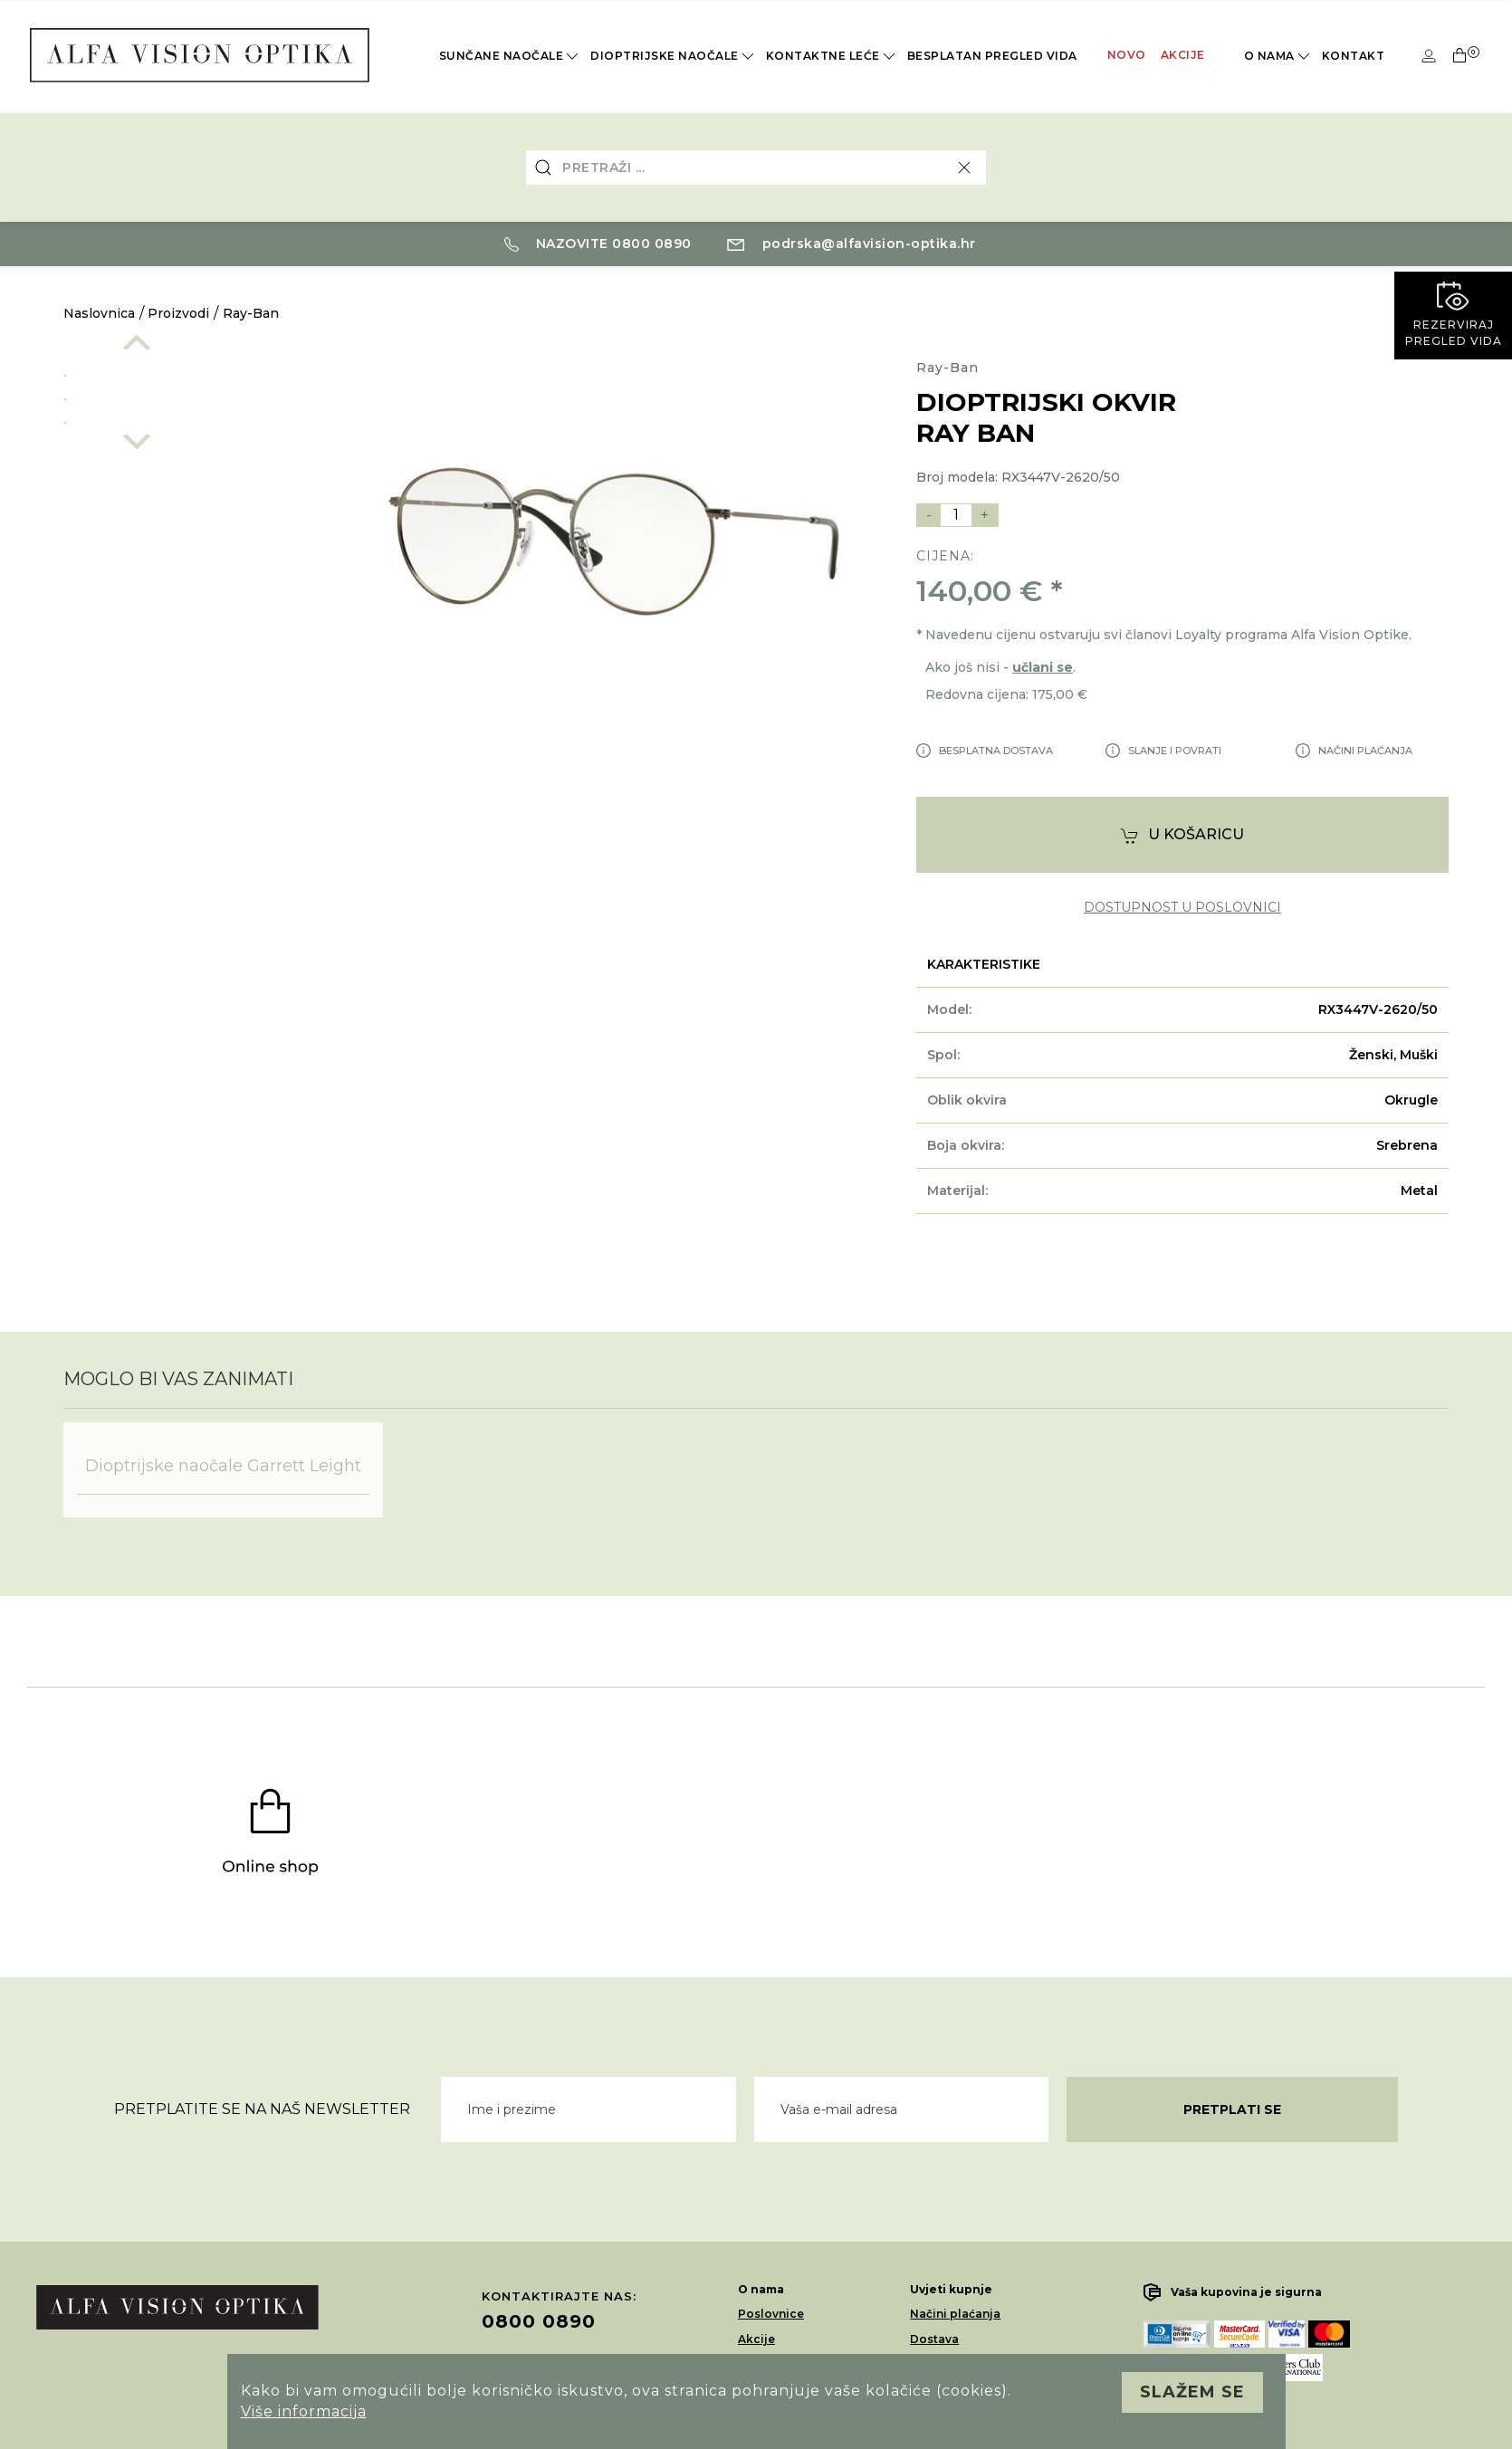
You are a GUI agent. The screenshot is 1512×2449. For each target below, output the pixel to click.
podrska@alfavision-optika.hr (851, 243)
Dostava (934, 2339)
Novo (1126, 55)
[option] (187, 372)
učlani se (1042, 667)
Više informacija (304, 2411)
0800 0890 (539, 2321)
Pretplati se (1232, 2109)
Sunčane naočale (510, 56)
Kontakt (1353, 55)
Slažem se (1192, 2392)
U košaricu (1182, 835)
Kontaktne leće (832, 56)
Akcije (1183, 55)
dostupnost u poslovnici (1182, 907)
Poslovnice (771, 2313)
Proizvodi (178, 313)
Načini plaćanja (955, 2313)
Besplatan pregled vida (992, 55)
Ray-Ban (251, 313)
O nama (1278, 56)
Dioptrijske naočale (673, 56)
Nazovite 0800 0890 (598, 243)
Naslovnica (99, 313)
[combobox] (756, 167)
